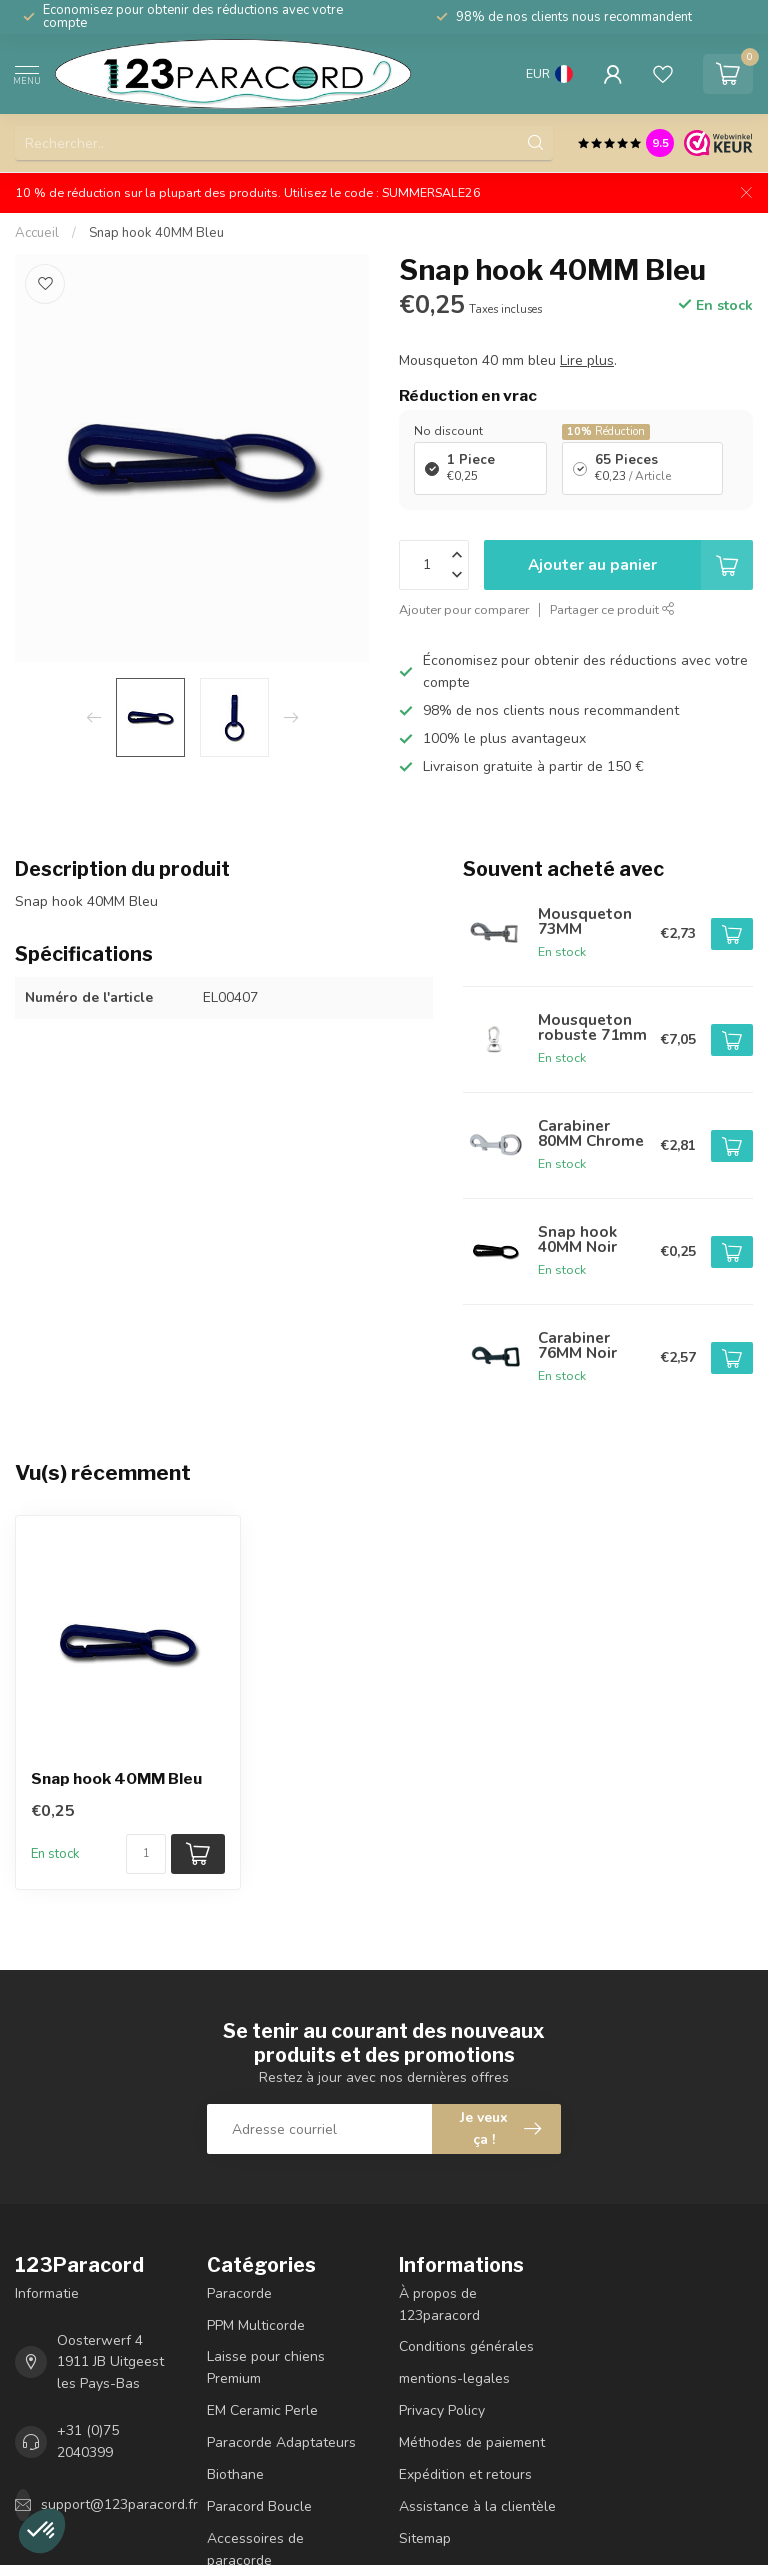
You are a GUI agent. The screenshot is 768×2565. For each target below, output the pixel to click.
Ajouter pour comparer (464, 609)
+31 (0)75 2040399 (88, 2441)
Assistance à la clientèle (477, 2506)
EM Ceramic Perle (262, 2410)
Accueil (37, 233)
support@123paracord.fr (119, 2504)
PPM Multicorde (256, 2325)
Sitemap (425, 2538)
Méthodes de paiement (472, 2442)
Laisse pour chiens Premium (266, 2367)
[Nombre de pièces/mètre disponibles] (146, 1854)
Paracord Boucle (259, 2506)
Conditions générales (466, 2346)
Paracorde (239, 2293)
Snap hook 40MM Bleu (156, 233)
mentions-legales (454, 2378)
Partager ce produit (612, 609)
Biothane (235, 2474)
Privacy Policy (442, 2410)
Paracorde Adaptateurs (281, 2442)
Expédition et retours (465, 2474)
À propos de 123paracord (439, 2304)
